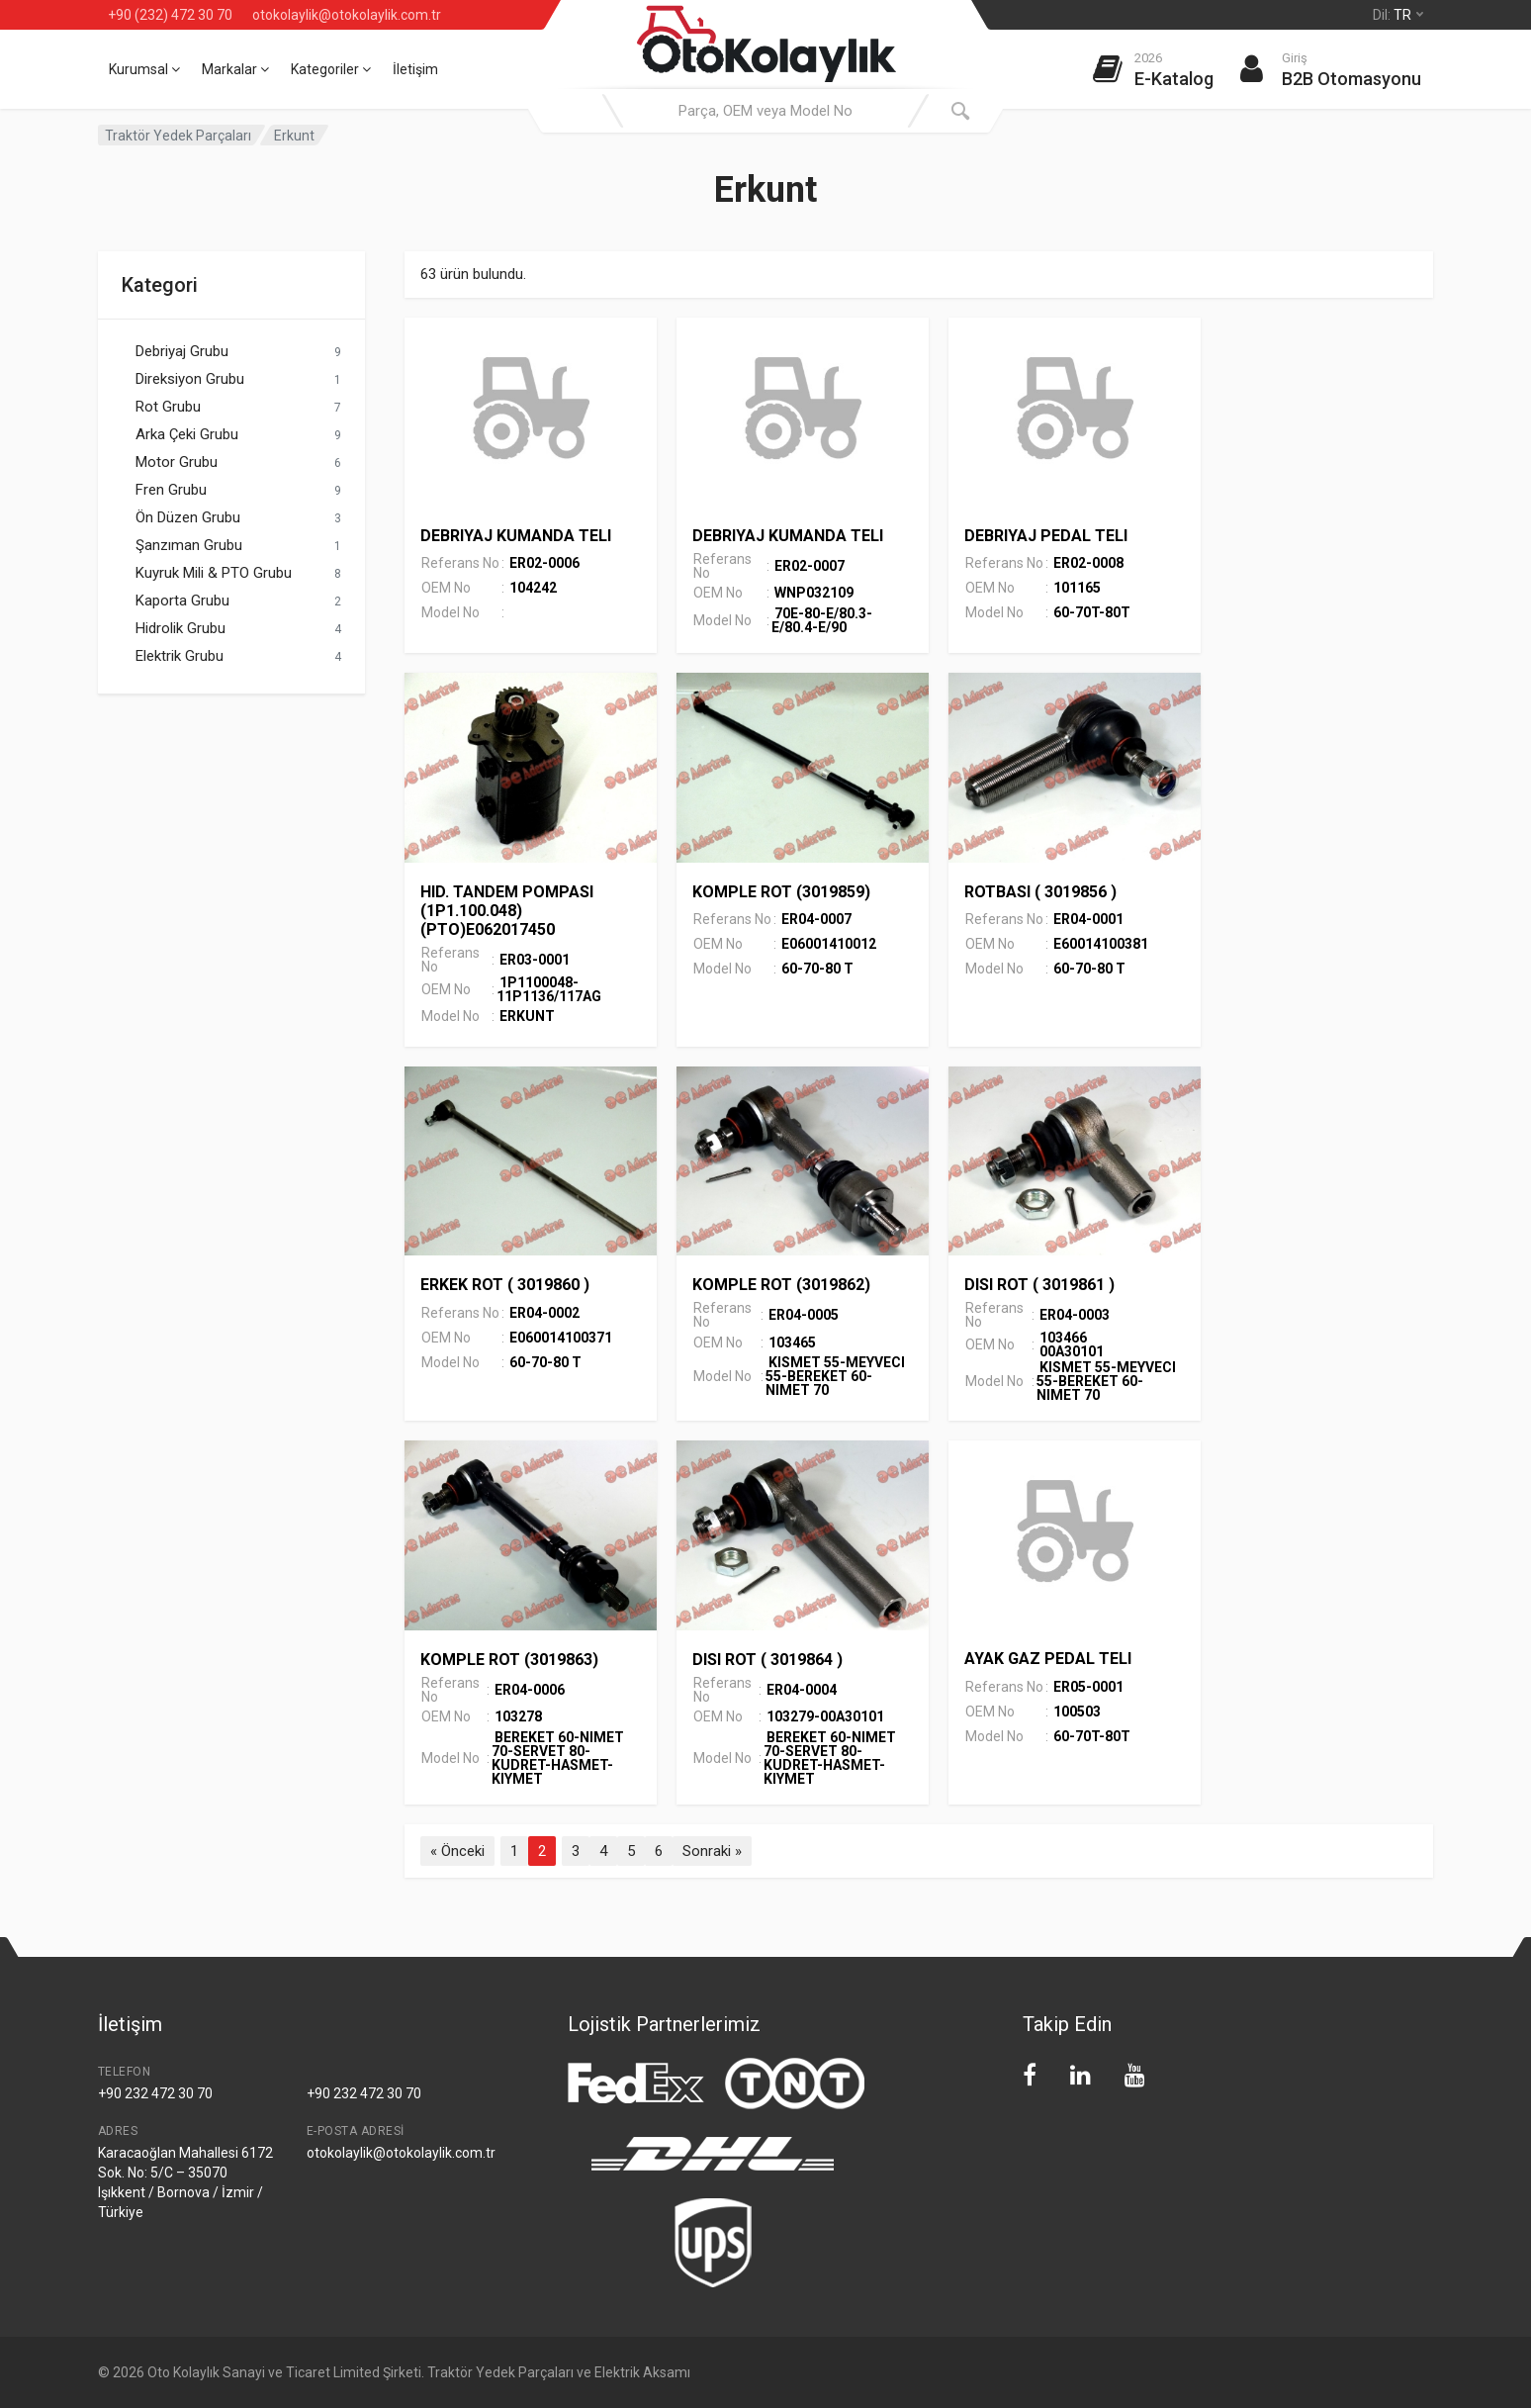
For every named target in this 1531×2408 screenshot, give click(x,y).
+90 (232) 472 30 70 (170, 15)
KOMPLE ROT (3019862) (781, 1284)
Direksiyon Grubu (189, 379)
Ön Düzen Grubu (187, 517)
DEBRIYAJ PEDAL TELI (1045, 535)
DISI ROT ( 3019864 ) (767, 1659)
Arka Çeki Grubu (186, 434)
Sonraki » (712, 1851)
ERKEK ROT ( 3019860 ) (504, 1284)
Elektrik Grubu (179, 656)
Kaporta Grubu (182, 600)
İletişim (415, 69)
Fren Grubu (171, 490)
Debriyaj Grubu (181, 351)
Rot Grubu (168, 407)
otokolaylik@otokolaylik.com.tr (346, 15)
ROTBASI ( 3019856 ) (1040, 891)
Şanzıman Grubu (188, 545)
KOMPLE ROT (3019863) (509, 1659)
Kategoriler (331, 69)
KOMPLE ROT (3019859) (781, 891)
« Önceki (457, 1851)
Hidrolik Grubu (180, 628)
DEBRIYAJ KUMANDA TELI (515, 535)
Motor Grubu (176, 462)
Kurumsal (144, 69)
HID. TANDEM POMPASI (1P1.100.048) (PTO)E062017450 (506, 910)
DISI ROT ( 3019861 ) (1039, 1284)
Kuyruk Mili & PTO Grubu (213, 573)
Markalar (235, 69)
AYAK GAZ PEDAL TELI (1047, 1658)
